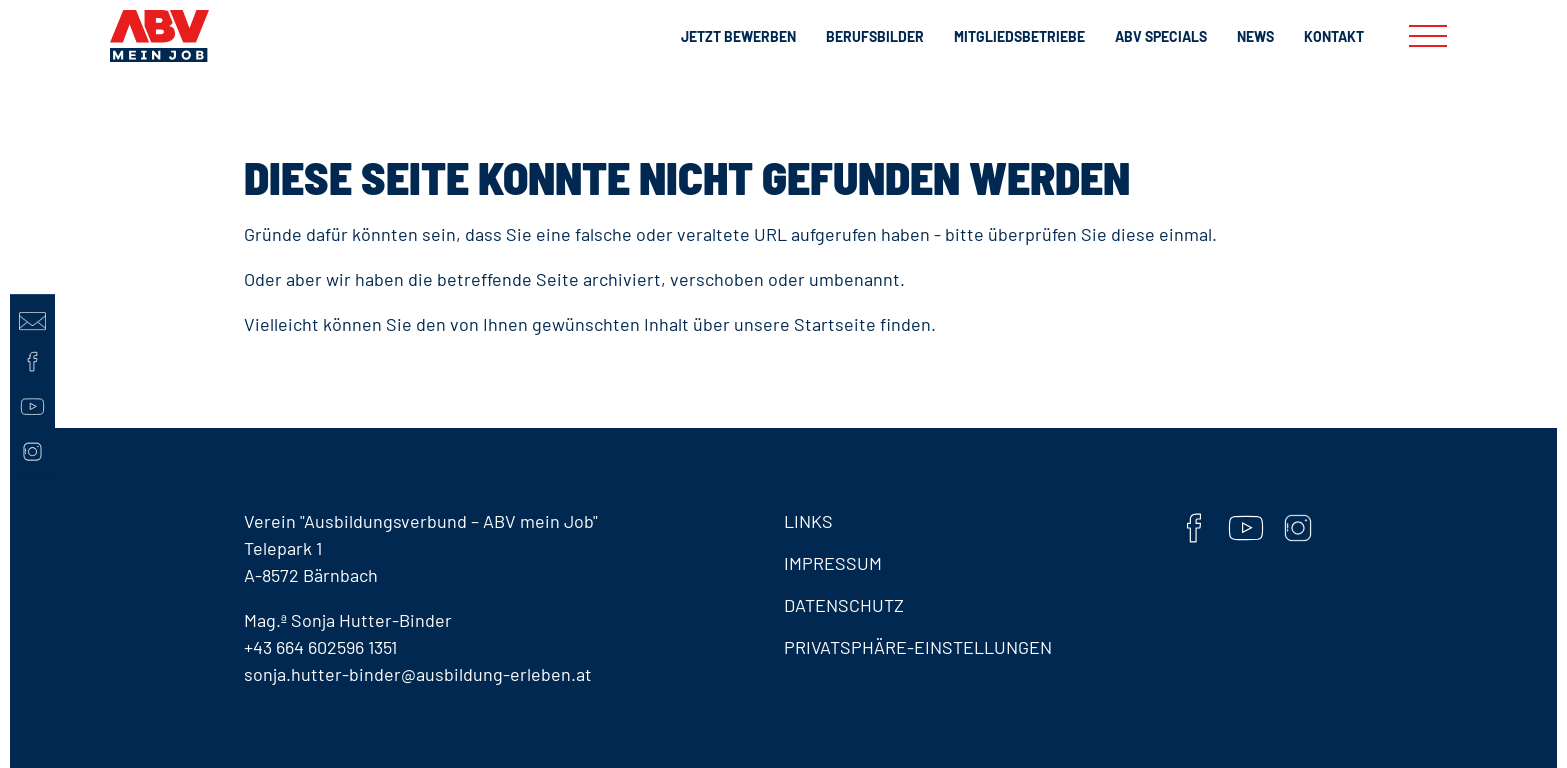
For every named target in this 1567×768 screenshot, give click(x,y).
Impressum (833, 563)
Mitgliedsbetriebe (1019, 36)
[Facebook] (32, 361)
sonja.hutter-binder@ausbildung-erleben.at (418, 674)
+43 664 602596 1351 (320, 647)
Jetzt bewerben (738, 36)
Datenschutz (844, 605)
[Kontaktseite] (32, 316)
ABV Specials (1161, 36)
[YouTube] (32, 406)
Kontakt (1334, 36)
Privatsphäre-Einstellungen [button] (918, 647)
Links (808, 521)
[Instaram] (32, 451)
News (1255, 36)
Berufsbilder (875, 36)
